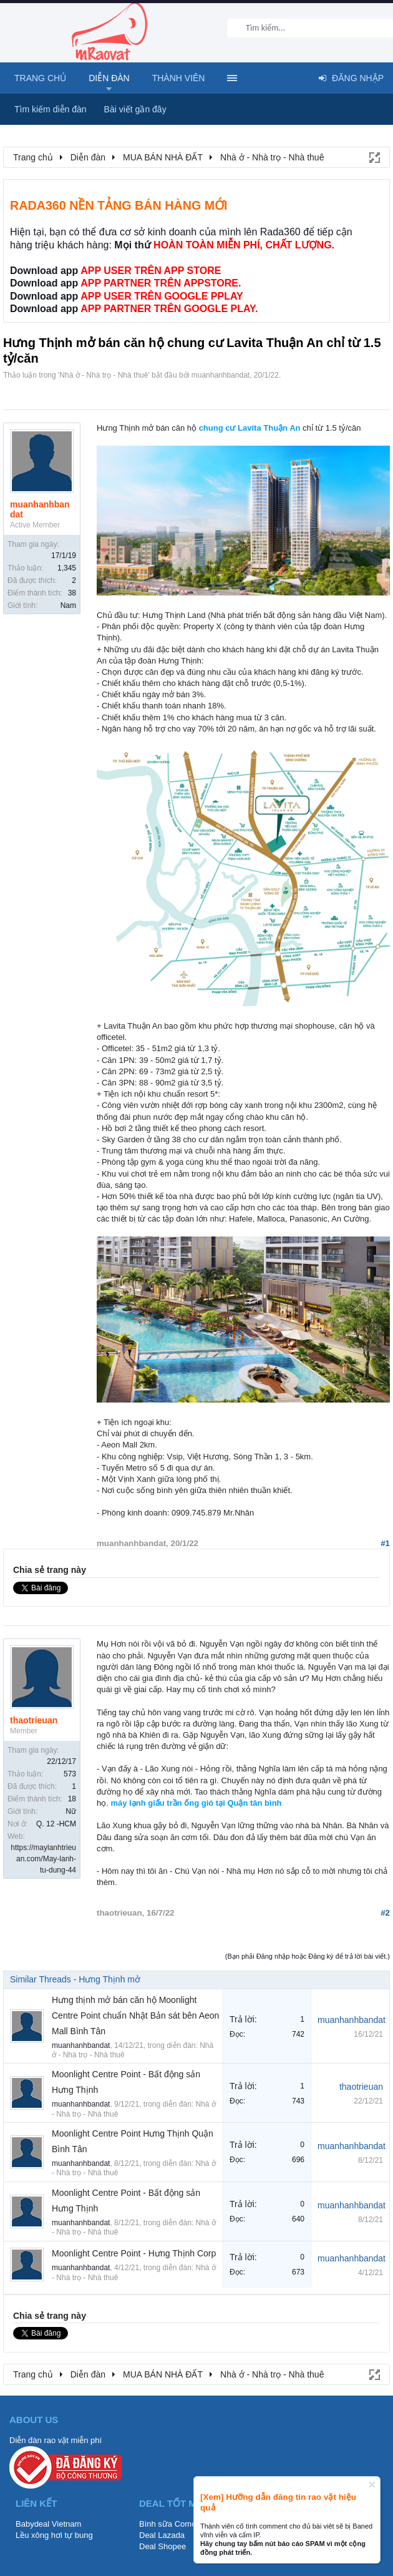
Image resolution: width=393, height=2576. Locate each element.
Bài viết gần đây (135, 109)
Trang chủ (40, 78)
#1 (385, 1543)
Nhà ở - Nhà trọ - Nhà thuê (103, 375)
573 (70, 1774)
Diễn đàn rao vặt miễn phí (55, 2440)
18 (72, 1799)
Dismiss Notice (372, 2484)
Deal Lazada (162, 2535)
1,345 (66, 568)
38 (72, 593)
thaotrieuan (33, 1720)
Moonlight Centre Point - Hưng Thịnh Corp (134, 2253)
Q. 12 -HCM (56, 1823)
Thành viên (178, 78)
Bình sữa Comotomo (176, 2524)
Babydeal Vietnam (48, 2524)
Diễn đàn (109, 78)
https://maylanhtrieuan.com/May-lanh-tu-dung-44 (43, 1858)
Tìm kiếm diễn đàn (50, 109)
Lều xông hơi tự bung (54, 2535)
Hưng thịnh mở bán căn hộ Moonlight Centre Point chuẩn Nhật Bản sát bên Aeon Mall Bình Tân (135, 2015)
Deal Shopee (162, 2546)
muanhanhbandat (221, 375)
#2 (385, 1912)
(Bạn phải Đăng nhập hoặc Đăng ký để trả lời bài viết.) (307, 1956)
